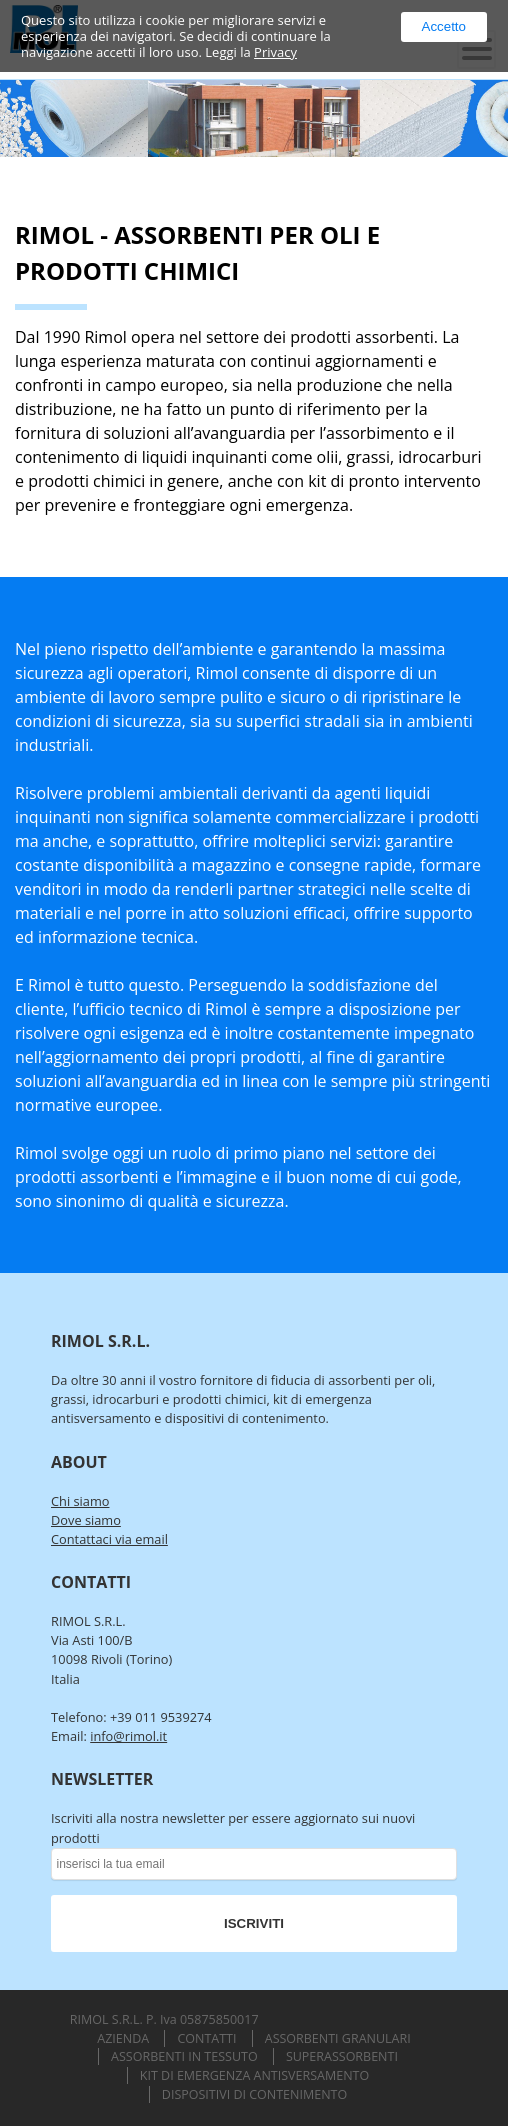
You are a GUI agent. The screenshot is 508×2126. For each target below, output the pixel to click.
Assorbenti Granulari (338, 2038)
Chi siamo (80, 1501)
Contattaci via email (109, 1539)
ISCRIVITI (254, 1923)
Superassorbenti (342, 2056)
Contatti (206, 2038)
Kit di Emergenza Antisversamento (254, 2075)
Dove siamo (86, 1520)
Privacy (275, 52)
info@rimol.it (128, 1736)
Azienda (123, 2038)
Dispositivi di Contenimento (254, 2094)
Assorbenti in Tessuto (184, 2056)
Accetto (444, 26)
